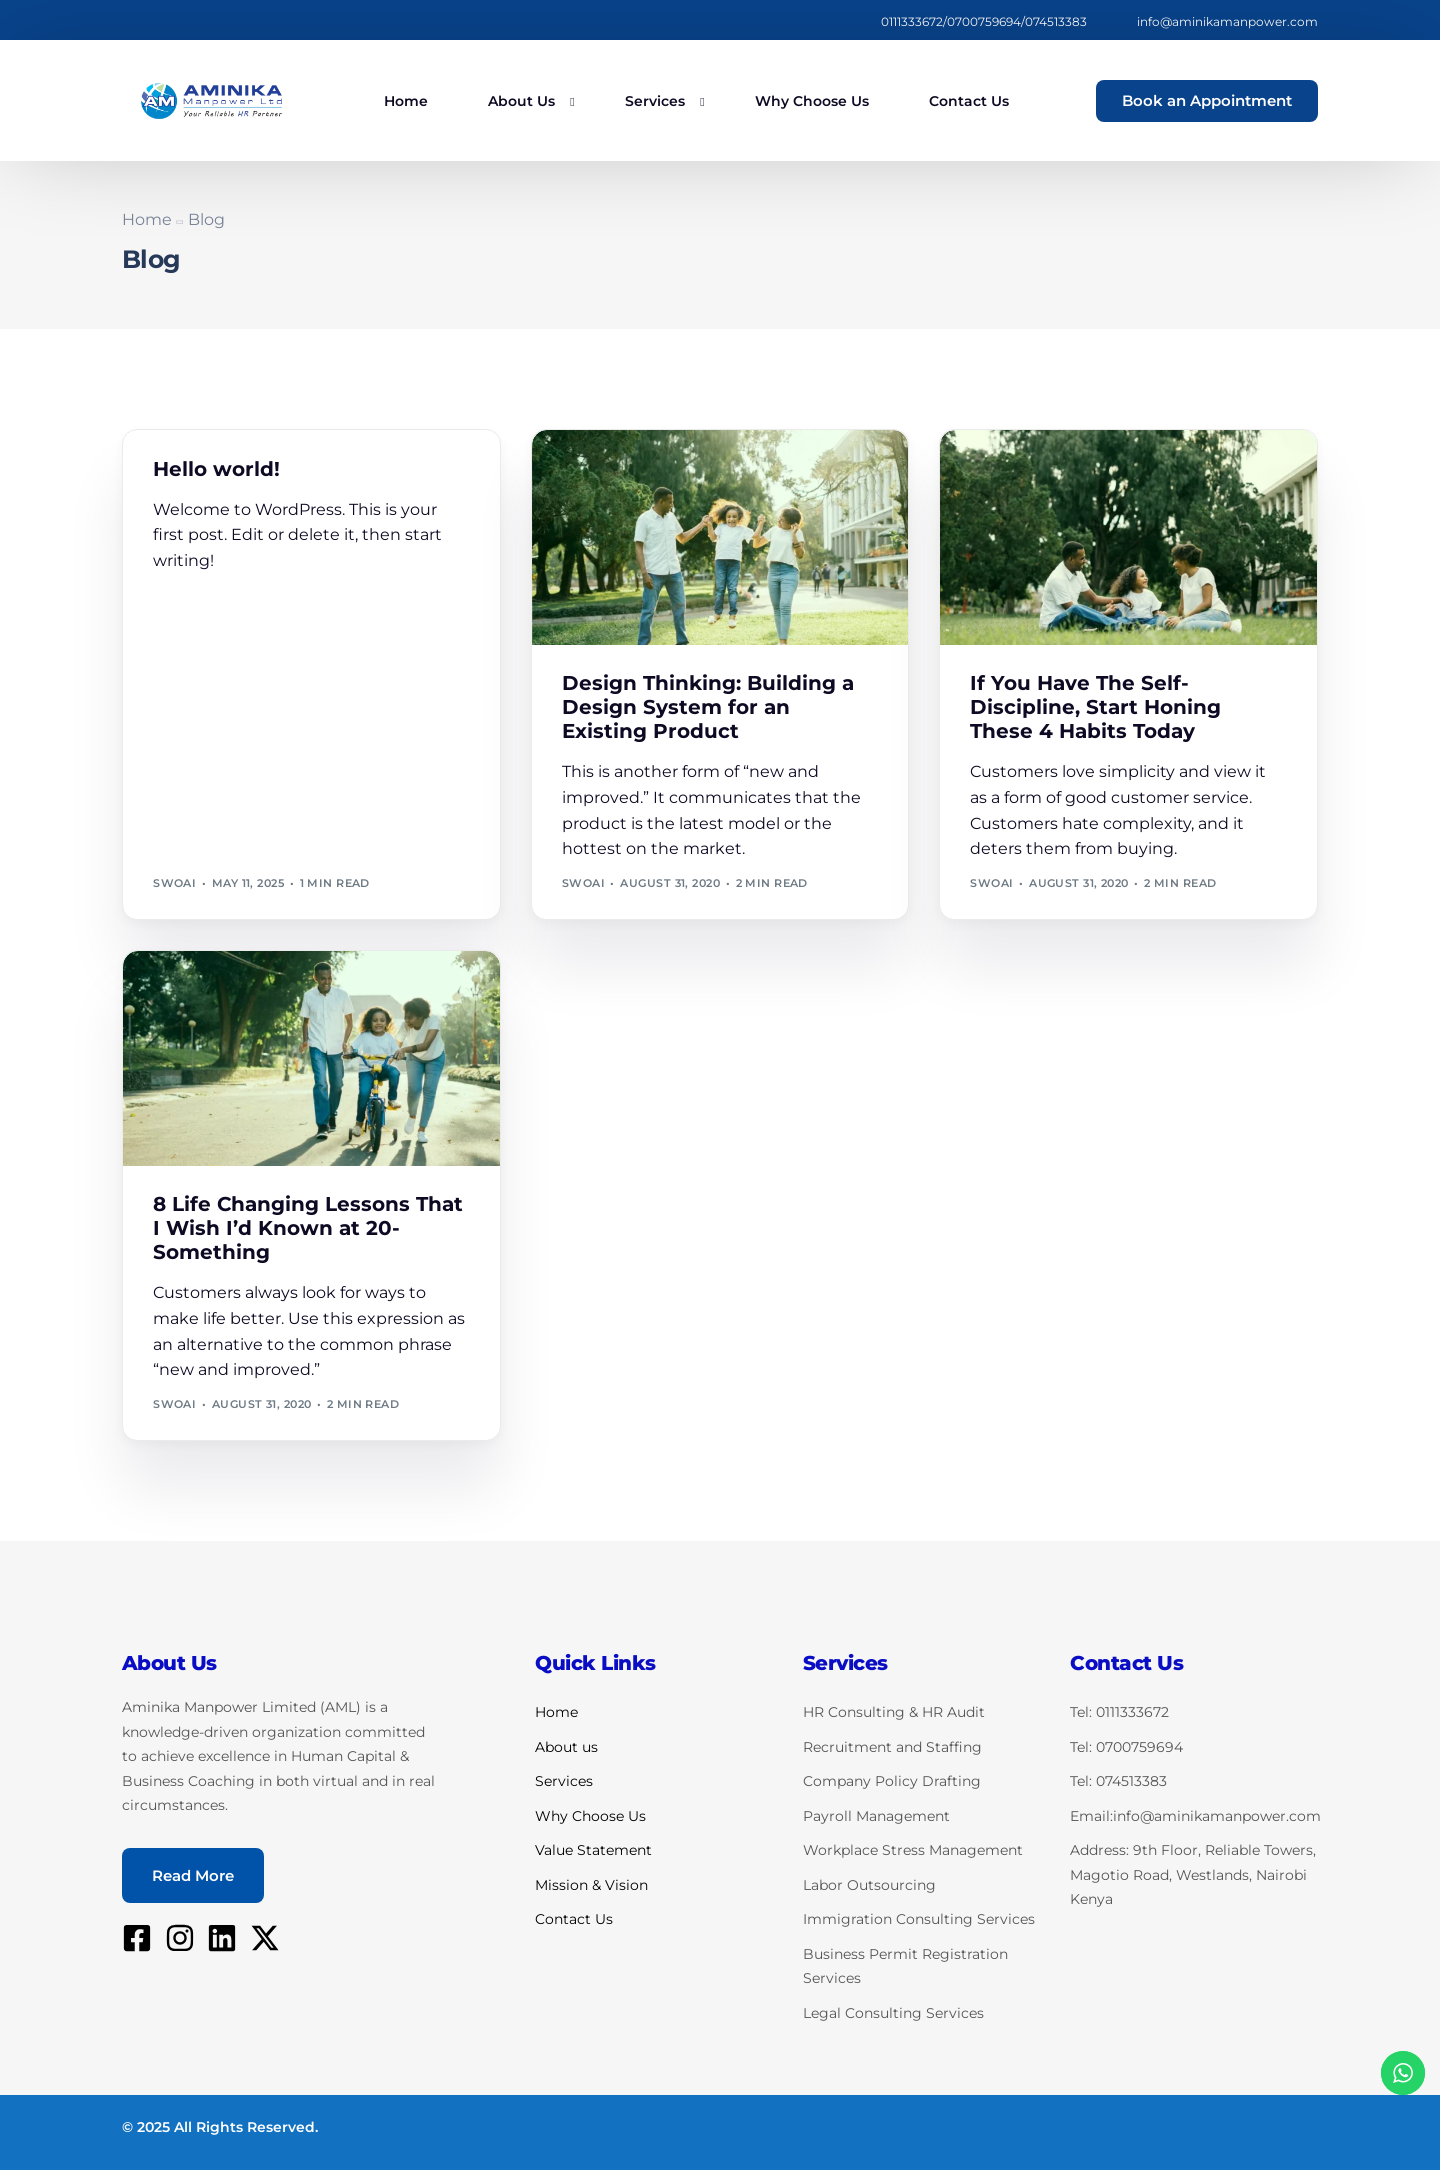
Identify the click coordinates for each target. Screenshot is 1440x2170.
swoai (174, 883)
